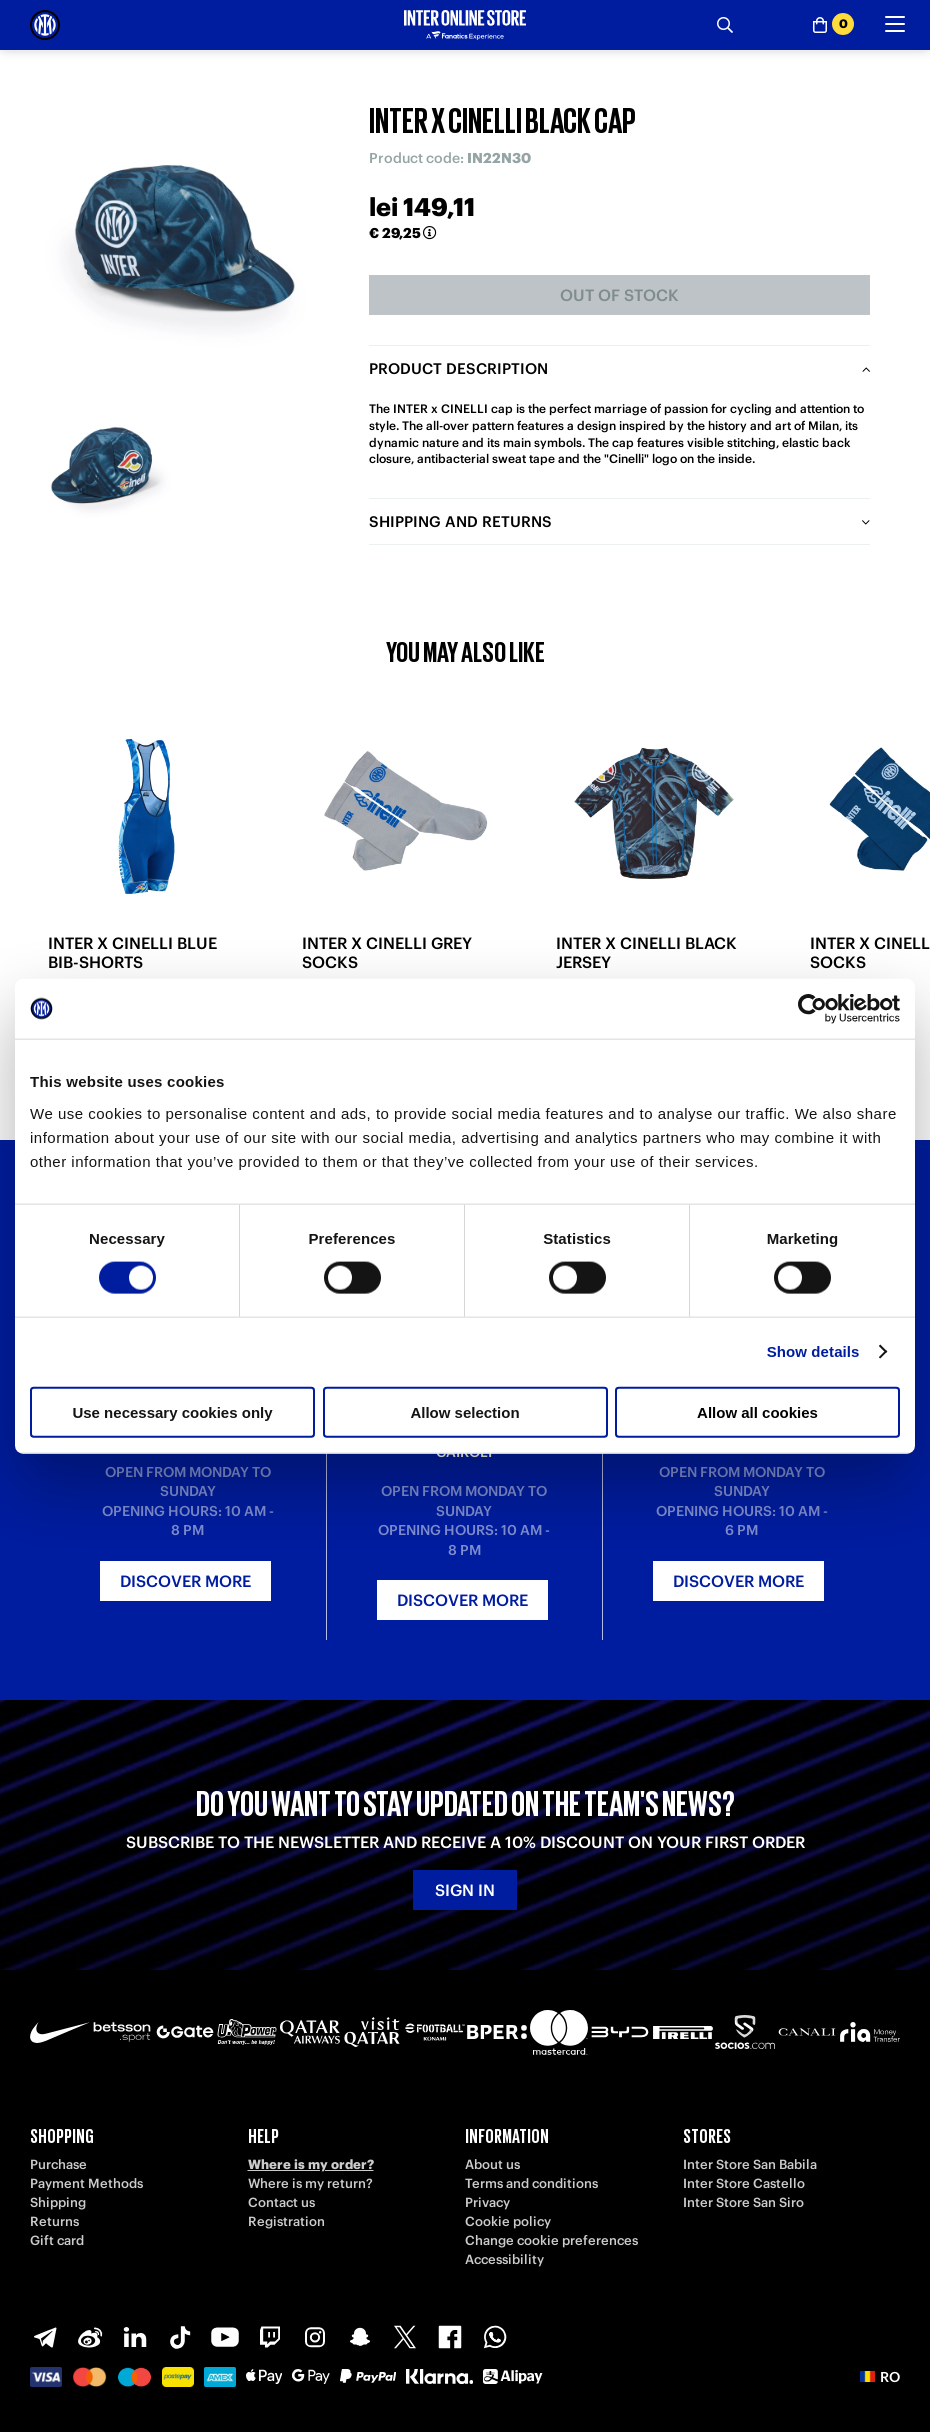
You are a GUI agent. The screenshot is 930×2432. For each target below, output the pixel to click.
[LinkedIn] (135, 2337)
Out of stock (619, 295)
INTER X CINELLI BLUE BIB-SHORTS (132, 953)
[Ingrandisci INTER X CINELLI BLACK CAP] (184, 234)
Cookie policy (508, 2221)
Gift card (57, 2240)
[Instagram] (315, 2337)
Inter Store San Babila (750, 2164)
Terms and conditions (531, 2183)
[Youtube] (225, 2337)
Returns (54, 2221)
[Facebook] (450, 2337)
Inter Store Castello (744, 2183)
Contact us (281, 2202)
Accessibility (504, 2259)
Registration (286, 2221)
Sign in (465, 1890)
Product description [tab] (458, 368)
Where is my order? (311, 2164)
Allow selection (464, 1411)
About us (492, 2164)
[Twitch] (270, 2337)
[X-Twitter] (405, 2337)
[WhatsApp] (495, 2337)
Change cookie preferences (551, 2240)
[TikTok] (180, 2337)
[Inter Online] (45, 25)
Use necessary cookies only (172, 1411)
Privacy (487, 2202)
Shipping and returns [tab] (460, 521)
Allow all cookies (757, 1411)
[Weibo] (90, 2337)
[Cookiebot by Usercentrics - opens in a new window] (812, 1009)
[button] (880, 2377)
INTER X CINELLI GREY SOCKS (387, 953)
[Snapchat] (360, 2337)
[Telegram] (45, 2337)
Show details (813, 1351)
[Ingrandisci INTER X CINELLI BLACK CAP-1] (107, 466)
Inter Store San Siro (743, 2202)
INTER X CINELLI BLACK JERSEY (646, 953)
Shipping (58, 2202)
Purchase (58, 2164)
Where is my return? (310, 2183)
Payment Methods (86, 2183)
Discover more (185, 1581)
